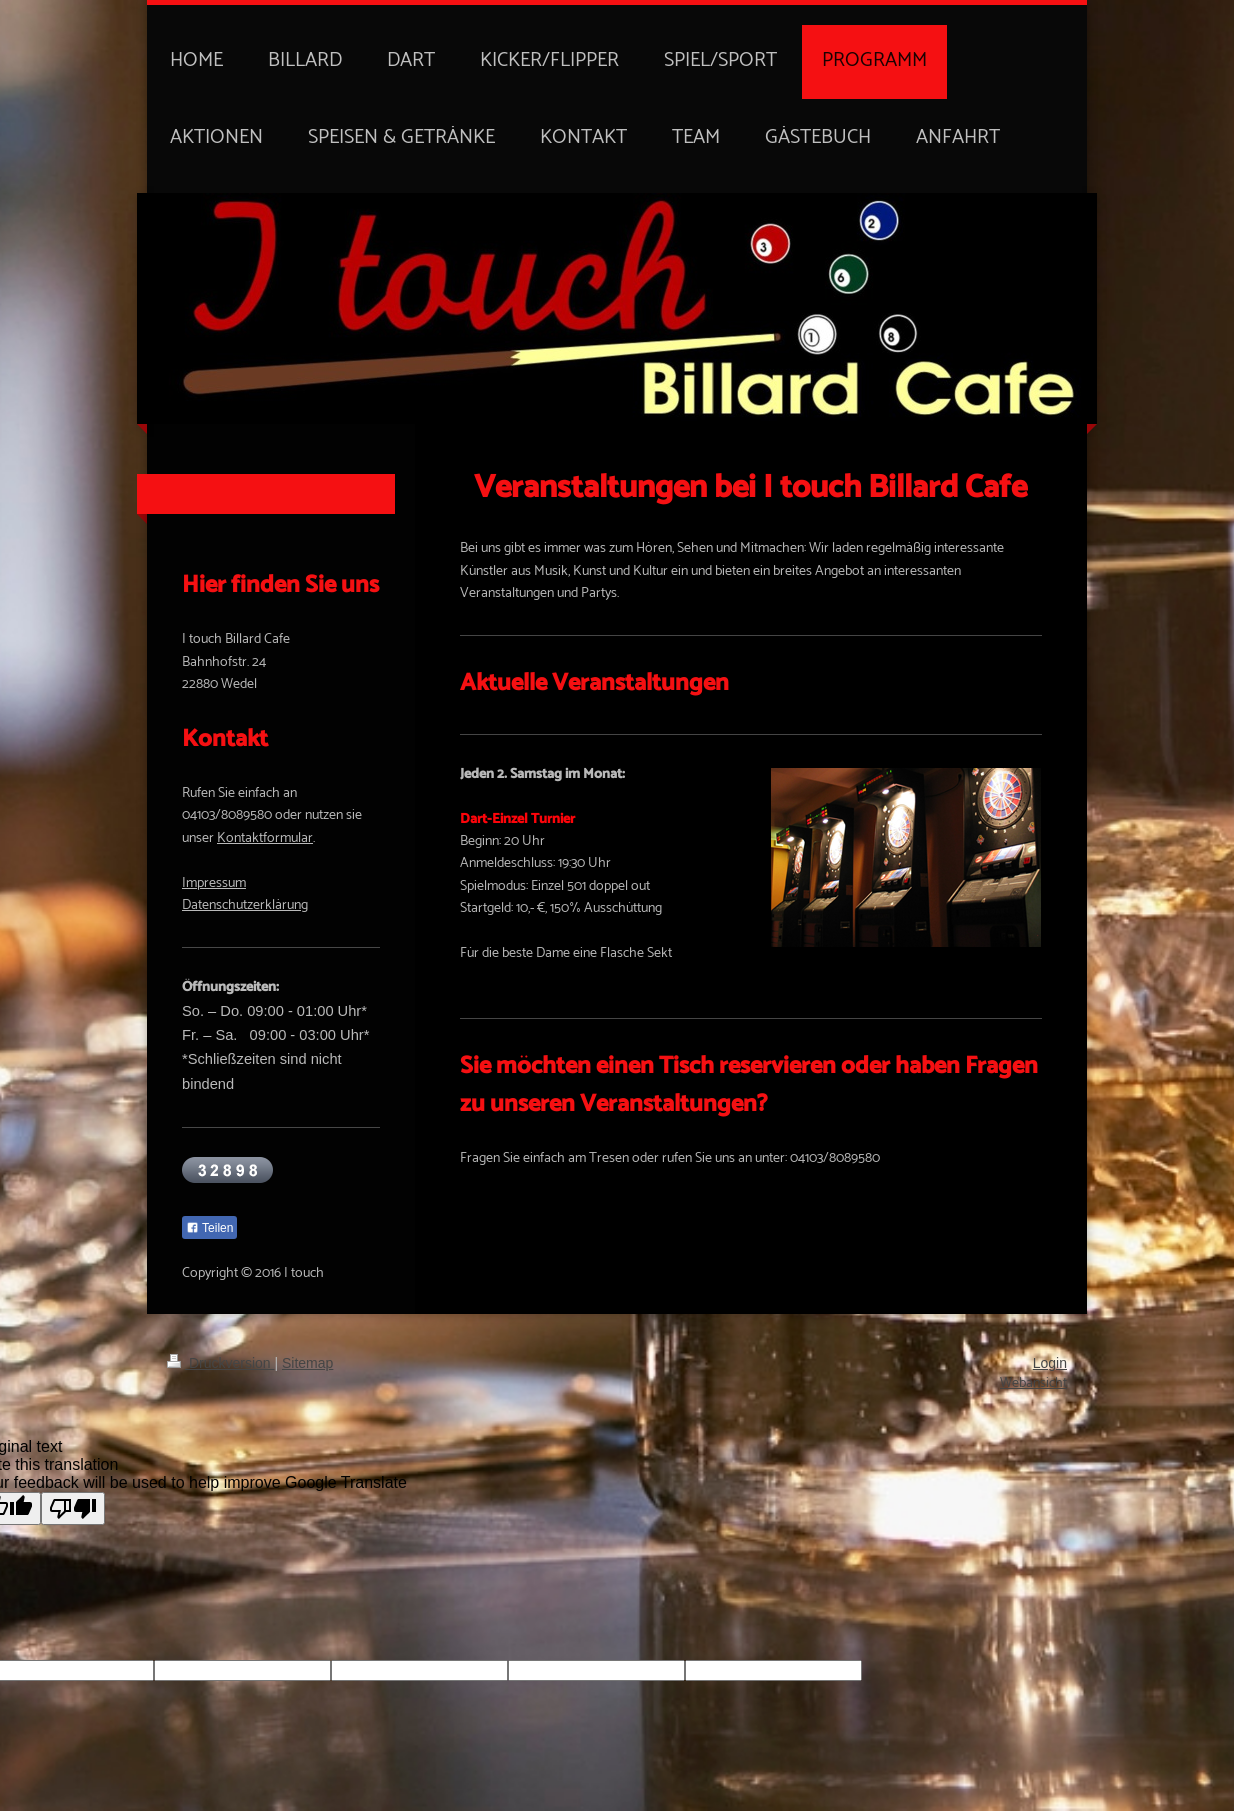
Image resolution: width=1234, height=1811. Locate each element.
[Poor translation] (73, 1508)
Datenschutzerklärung (245, 905)
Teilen (209, 1228)
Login (1050, 1363)
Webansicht (1033, 1383)
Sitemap (307, 1363)
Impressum (214, 883)
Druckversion (220, 1363)
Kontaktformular (265, 838)
